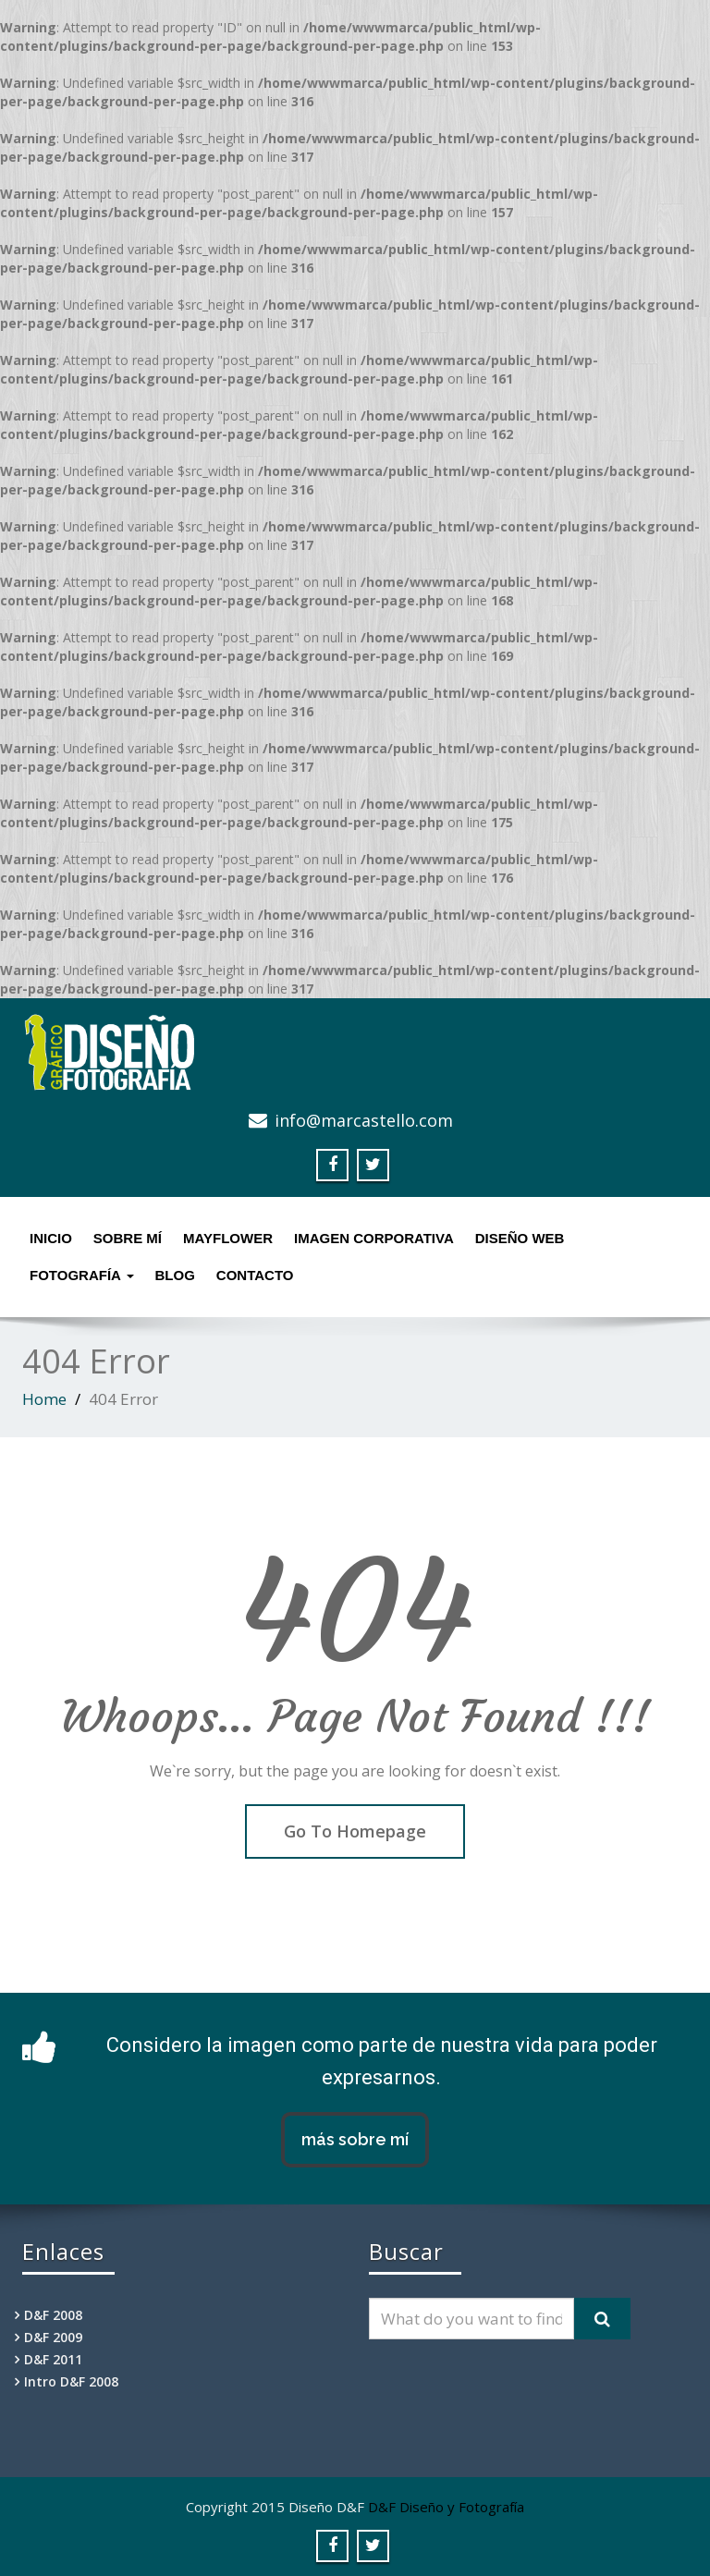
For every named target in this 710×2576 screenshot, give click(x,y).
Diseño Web (520, 1238)
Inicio (51, 1238)
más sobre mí (355, 2139)
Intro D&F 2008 (71, 2381)
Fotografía (82, 1275)
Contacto (255, 1275)
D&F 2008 (53, 2315)
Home (44, 1399)
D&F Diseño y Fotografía (446, 2506)
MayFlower (228, 1238)
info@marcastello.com (364, 1120)
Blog (175, 1275)
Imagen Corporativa (374, 1238)
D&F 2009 (53, 2337)
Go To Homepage (355, 1831)
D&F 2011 (53, 2359)
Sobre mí (127, 1238)
